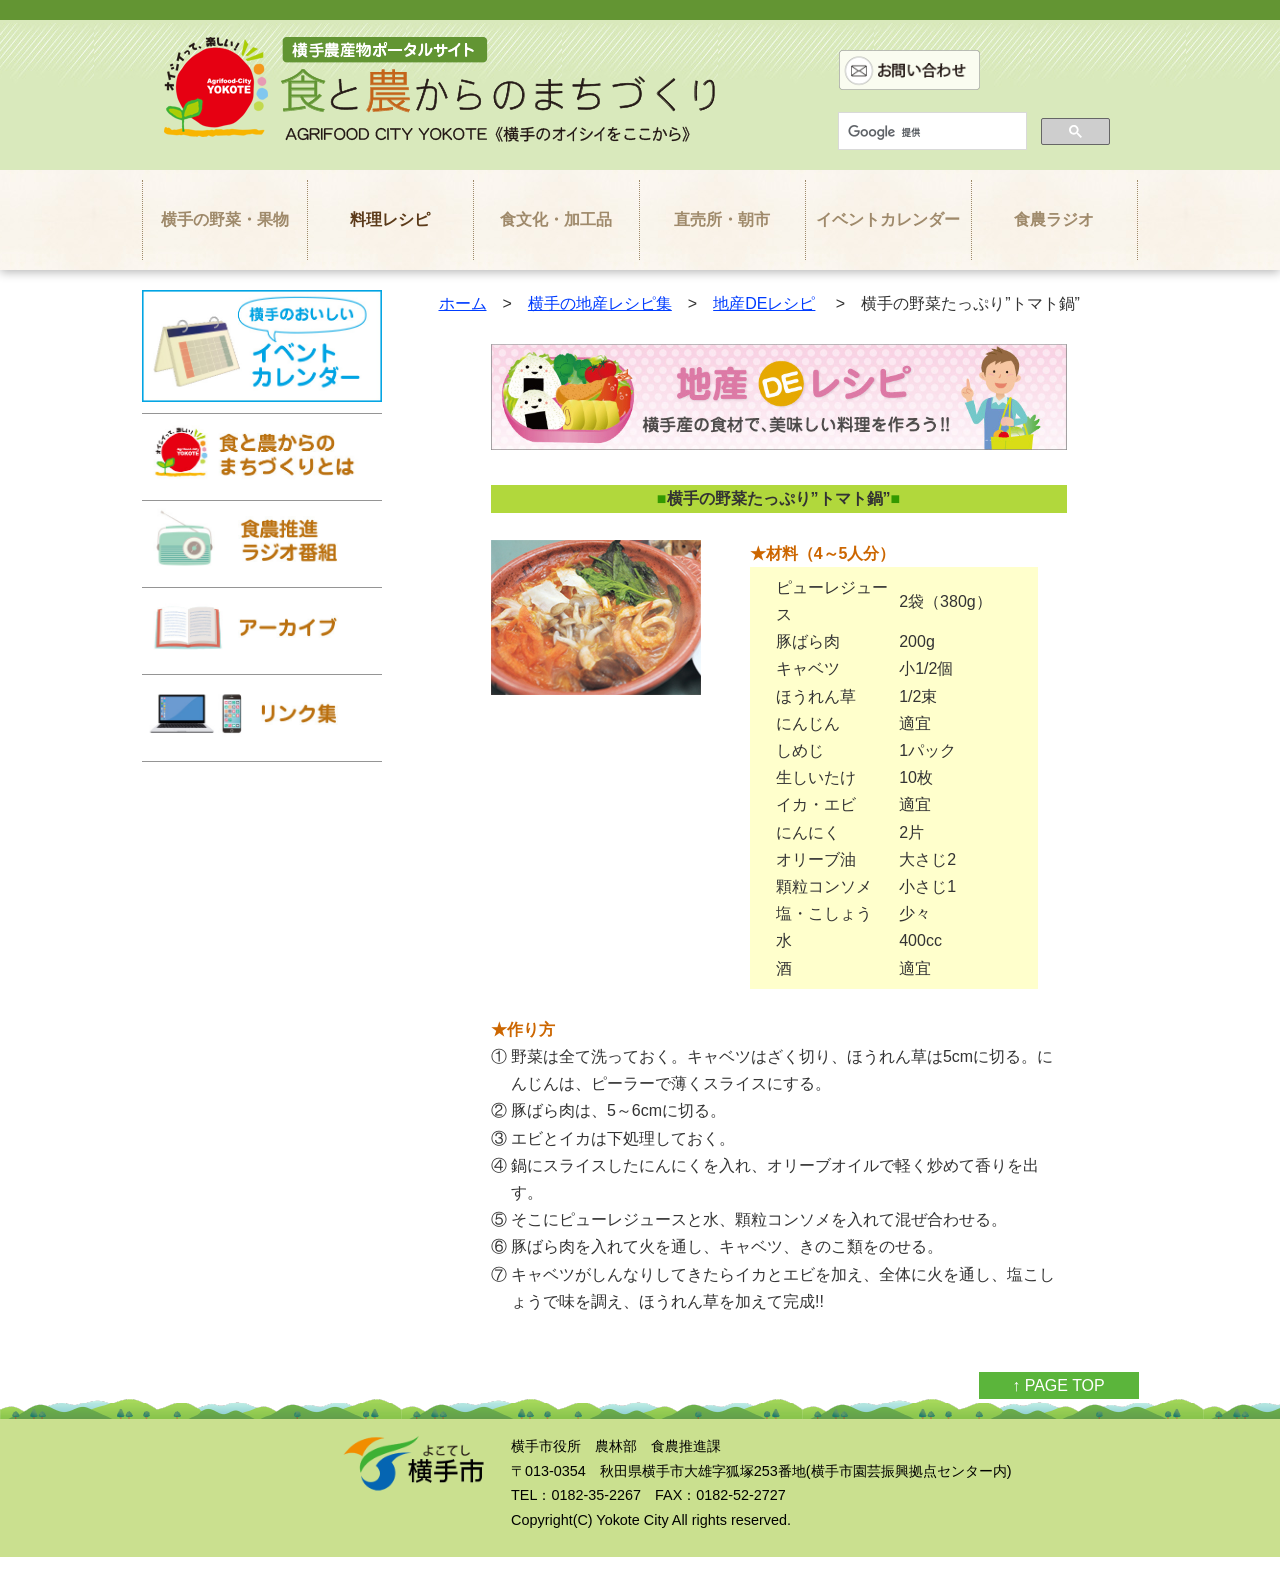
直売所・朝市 (722, 219)
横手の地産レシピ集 (600, 303)
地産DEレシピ (764, 303)
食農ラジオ (1054, 219)
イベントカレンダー (888, 219)
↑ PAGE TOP (1058, 1385)
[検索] (930, 132)
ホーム (463, 303)
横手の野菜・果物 (225, 219)
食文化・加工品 (556, 219)
